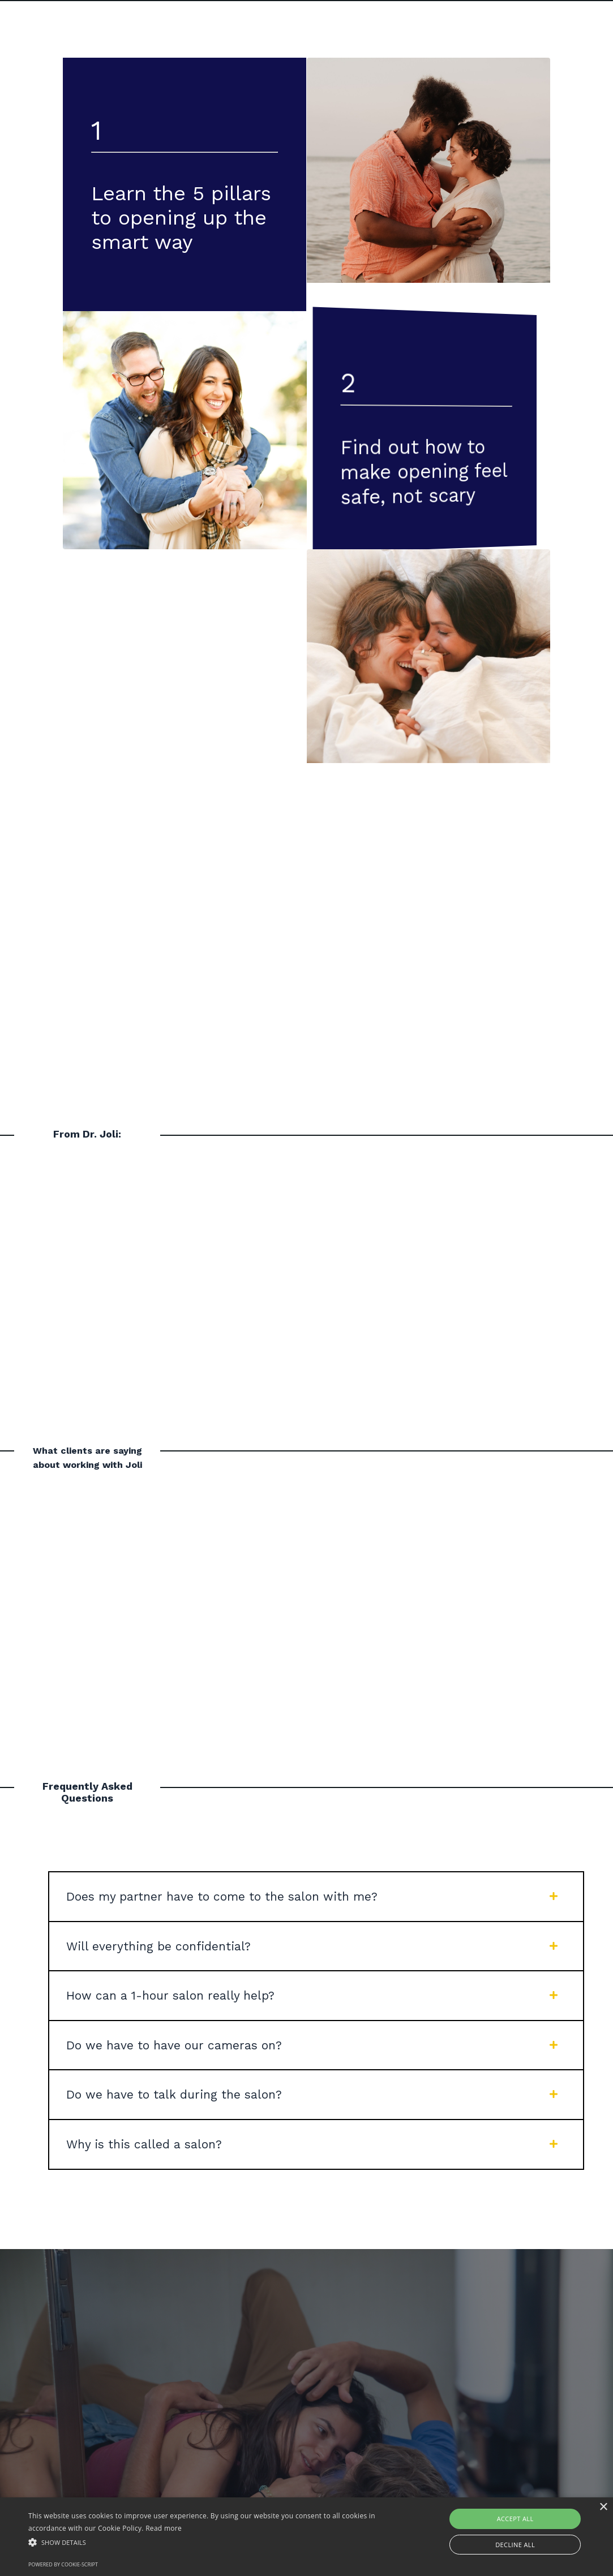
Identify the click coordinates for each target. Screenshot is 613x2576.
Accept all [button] (515, 2518)
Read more (163, 2528)
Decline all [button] (515, 2544)
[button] (209, 2542)
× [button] (603, 2507)
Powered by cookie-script (63, 2564)
